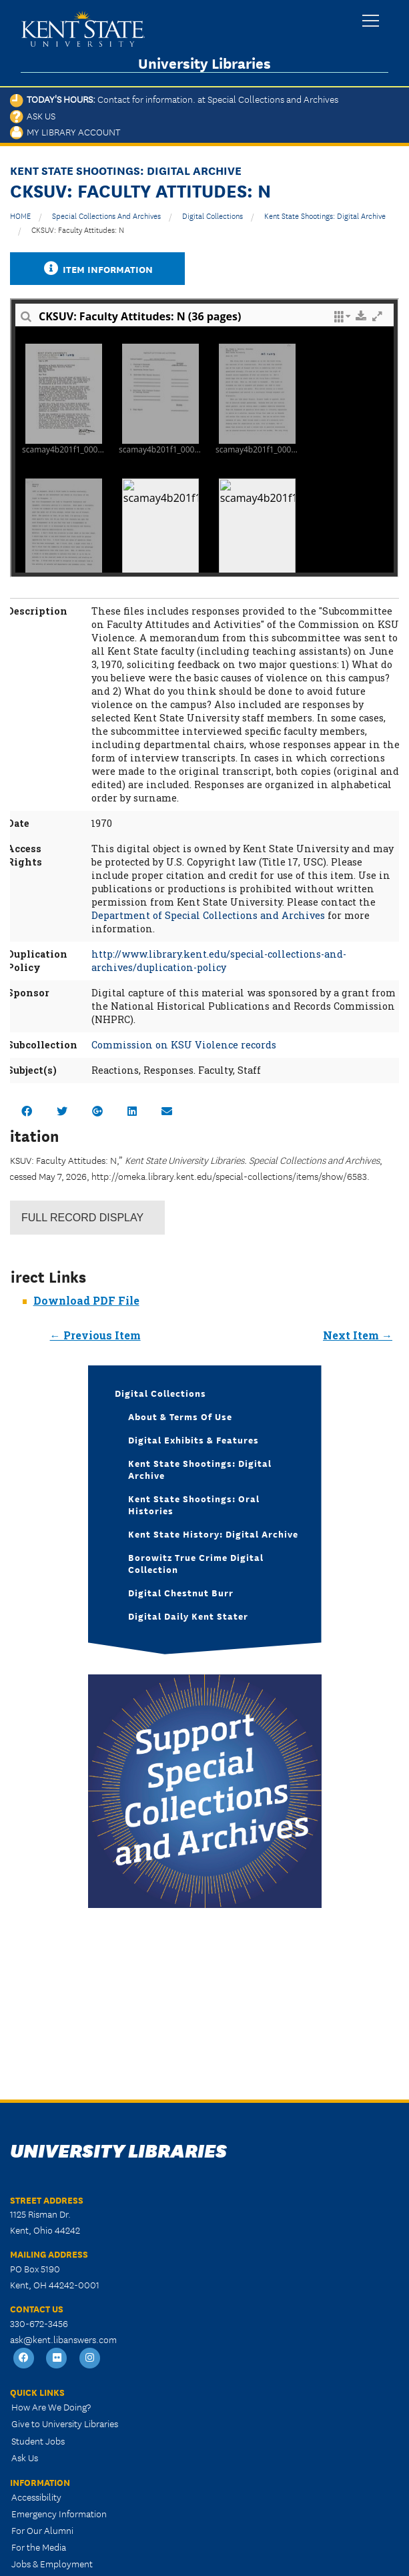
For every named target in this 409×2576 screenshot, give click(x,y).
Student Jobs (38, 2440)
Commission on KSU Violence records (183, 1044)
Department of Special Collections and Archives (208, 915)
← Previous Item (95, 1335)
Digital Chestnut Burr (181, 1592)
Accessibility (36, 2496)
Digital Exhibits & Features (193, 1439)
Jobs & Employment (52, 2563)
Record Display (82, 1217)
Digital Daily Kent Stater (188, 1616)
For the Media (38, 2546)
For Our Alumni (42, 2530)
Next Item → (357, 1335)
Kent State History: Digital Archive (213, 1534)
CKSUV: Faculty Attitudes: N (77, 229)
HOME (20, 215)
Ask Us (32, 115)
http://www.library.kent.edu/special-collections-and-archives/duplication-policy (218, 961)
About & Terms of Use (180, 1416)
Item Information (97, 268)
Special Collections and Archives (106, 215)
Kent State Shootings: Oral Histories (194, 1504)
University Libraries (204, 63)
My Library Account (65, 131)
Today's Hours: (174, 98)
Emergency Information (59, 2513)
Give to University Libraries (64, 2423)
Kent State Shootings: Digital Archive (325, 215)
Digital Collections (212, 215)
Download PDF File (86, 1300)
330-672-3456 (39, 2323)
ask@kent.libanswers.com (63, 2339)
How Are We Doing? (51, 2406)
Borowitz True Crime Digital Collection (196, 1563)
